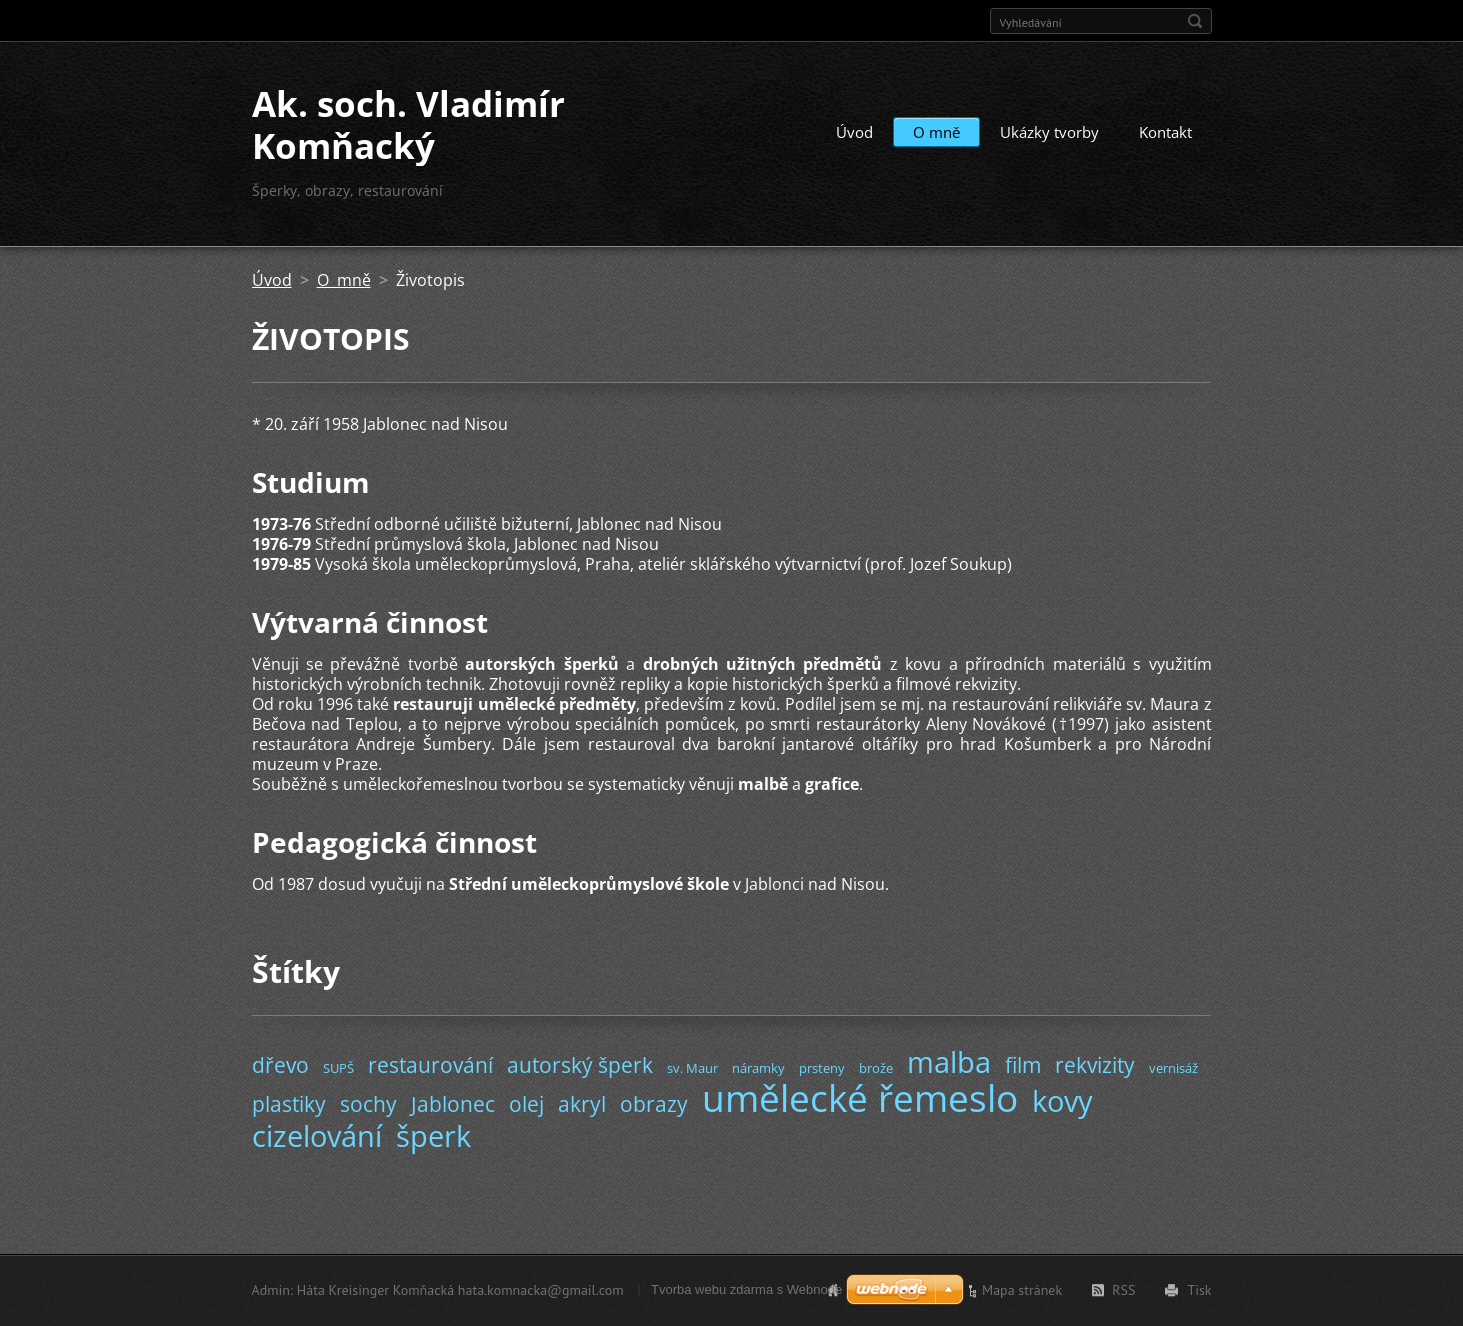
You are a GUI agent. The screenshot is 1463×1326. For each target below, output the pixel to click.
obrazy (654, 1104)
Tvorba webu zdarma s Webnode (746, 1289)
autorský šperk (580, 1065)
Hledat (1195, 21)
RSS (1123, 1290)
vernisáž (1173, 1068)
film (1023, 1065)
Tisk (1199, 1290)
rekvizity (1095, 1065)
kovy (1062, 1100)
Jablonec (453, 1104)
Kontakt (1165, 132)
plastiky (289, 1104)
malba (949, 1061)
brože (876, 1068)
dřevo (280, 1065)
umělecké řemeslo (860, 1098)
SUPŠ (338, 1068)
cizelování (317, 1135)
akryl (582, 1104)
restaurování (430, 1065)
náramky (758, 1068)
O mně (936, 132)
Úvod (854, 132)
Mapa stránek (1022, 1290)
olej (526, 1104)
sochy (368, 1104)
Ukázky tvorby (1049, 132)
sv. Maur (692, 1068)
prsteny (822, 1068)
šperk (433, 1135)
